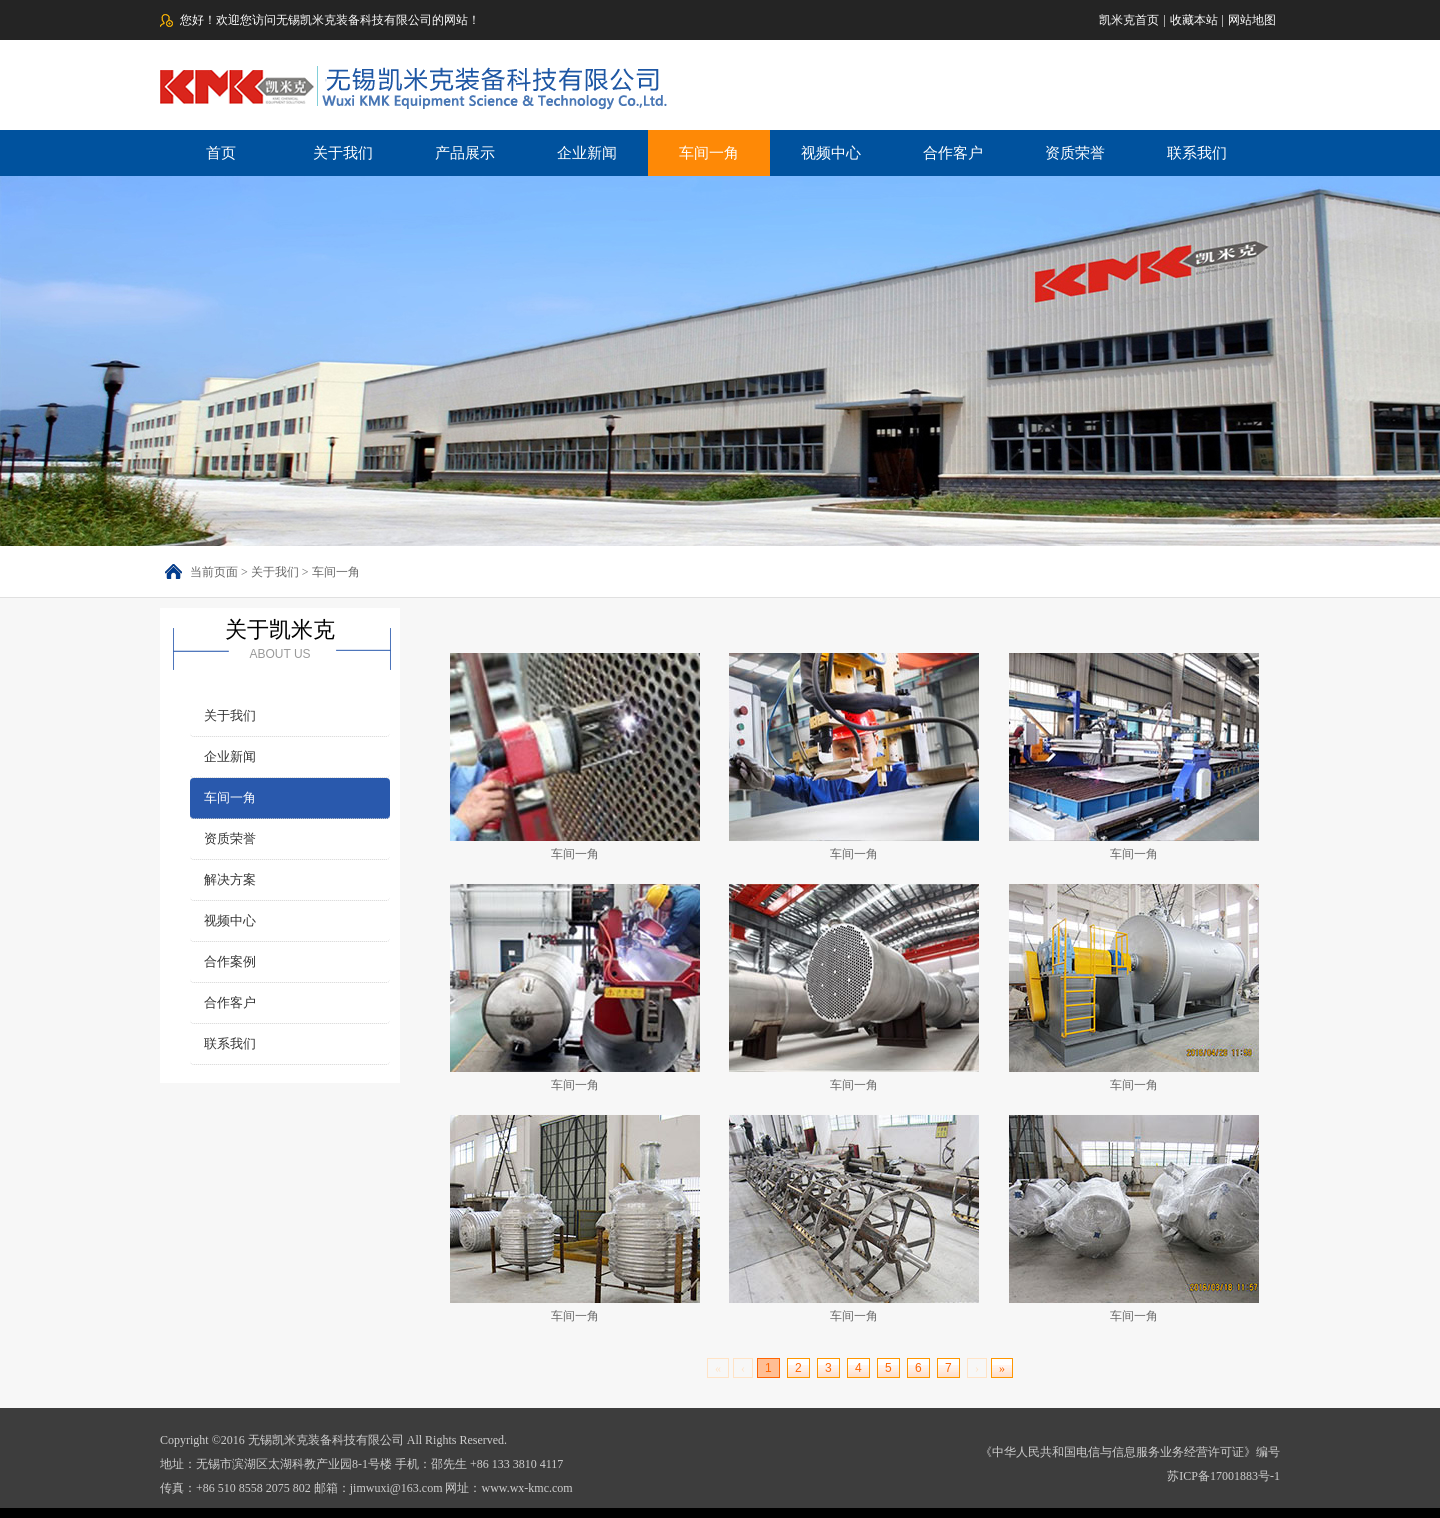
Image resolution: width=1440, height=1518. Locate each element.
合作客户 (953, 153)
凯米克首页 (1129, 20)
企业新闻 (587, 153)
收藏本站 (1194, 20)
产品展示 (465, 153)
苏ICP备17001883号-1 (1223, 1476)
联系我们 (1197, 153)
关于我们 (343, 153)
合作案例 (230, 961)
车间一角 (709, 153)
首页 (221, 153)
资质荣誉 (1075, 153)
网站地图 (1252, 20)
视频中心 (831, 153)
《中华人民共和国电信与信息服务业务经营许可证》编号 (1130, 1452)
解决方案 (230, 879)
